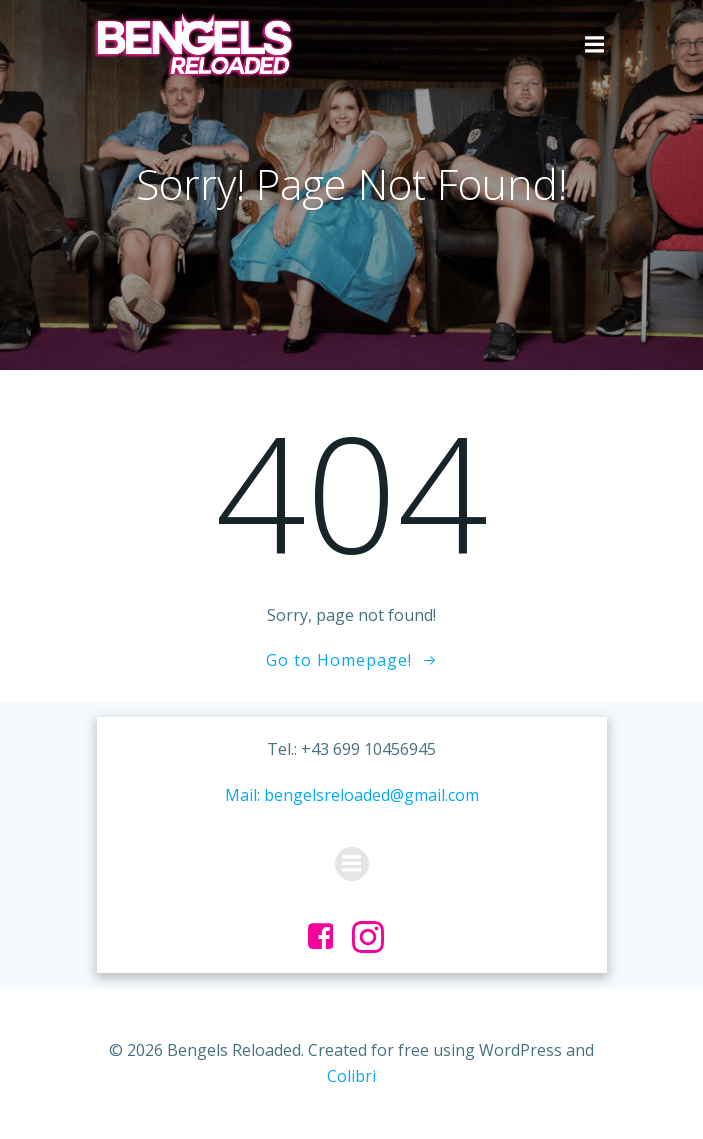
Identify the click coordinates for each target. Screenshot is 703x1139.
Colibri (351, 1076)
